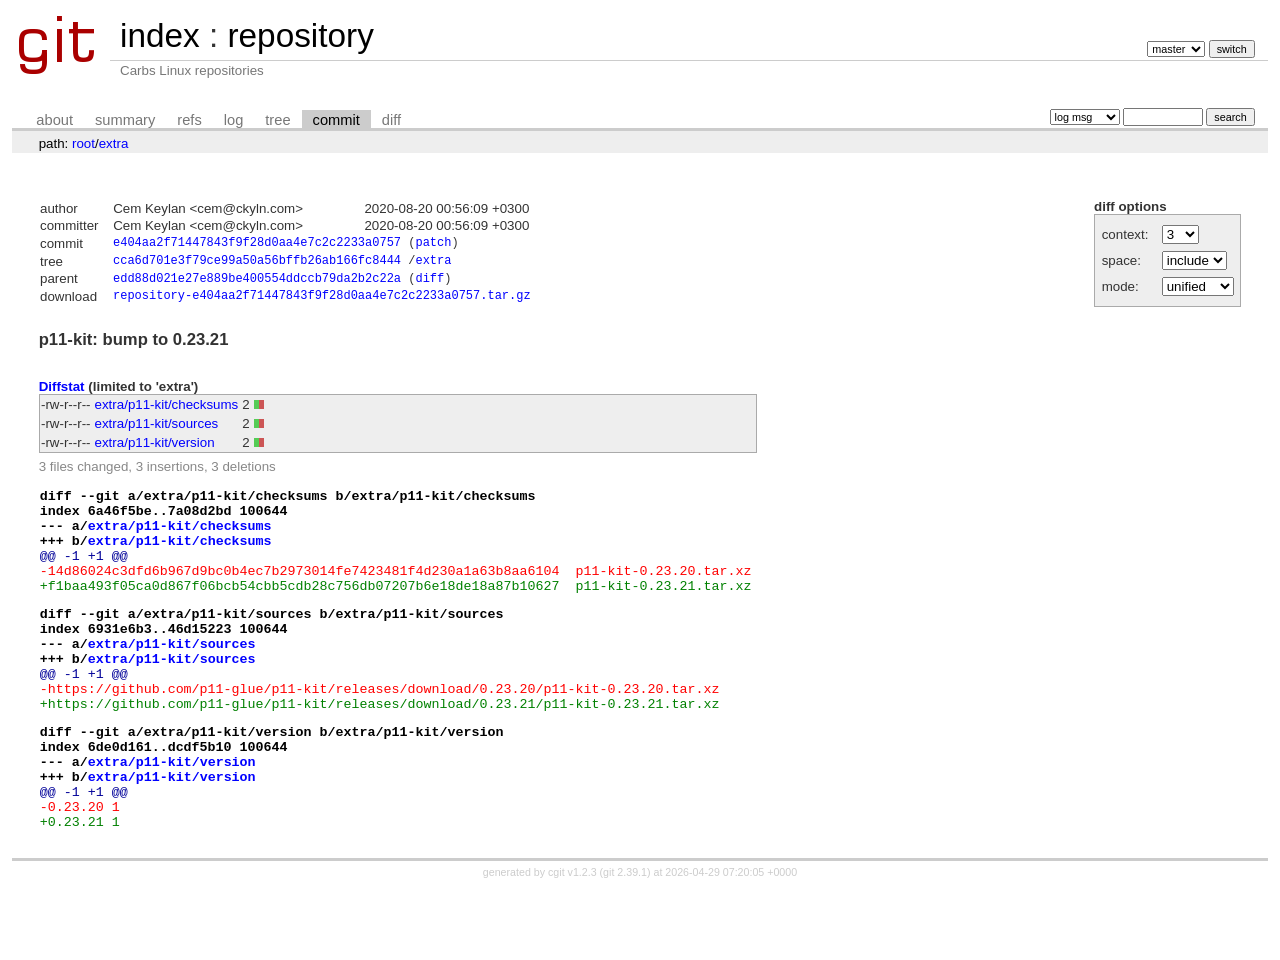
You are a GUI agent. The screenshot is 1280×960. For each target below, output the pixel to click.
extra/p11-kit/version (155, 449)
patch (433, 244)
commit (336, 120)
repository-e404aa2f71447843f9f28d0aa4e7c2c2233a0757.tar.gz (322, 302)
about (54, 120)
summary (125, 120)
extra (114, 143)
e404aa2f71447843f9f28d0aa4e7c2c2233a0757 (257, 244)
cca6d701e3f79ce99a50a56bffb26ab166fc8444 (257, 263)
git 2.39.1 (625, 942)
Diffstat (62, 392)
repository (300, 35)
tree (277, 120)
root (83, 143)
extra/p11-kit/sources (157, 430)
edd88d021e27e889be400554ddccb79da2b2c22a (257, 283)
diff (391, 120)
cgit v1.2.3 (572, 942)
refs (189, 120)
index (160, 35)
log (234, 120)
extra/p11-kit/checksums (167, 411)
